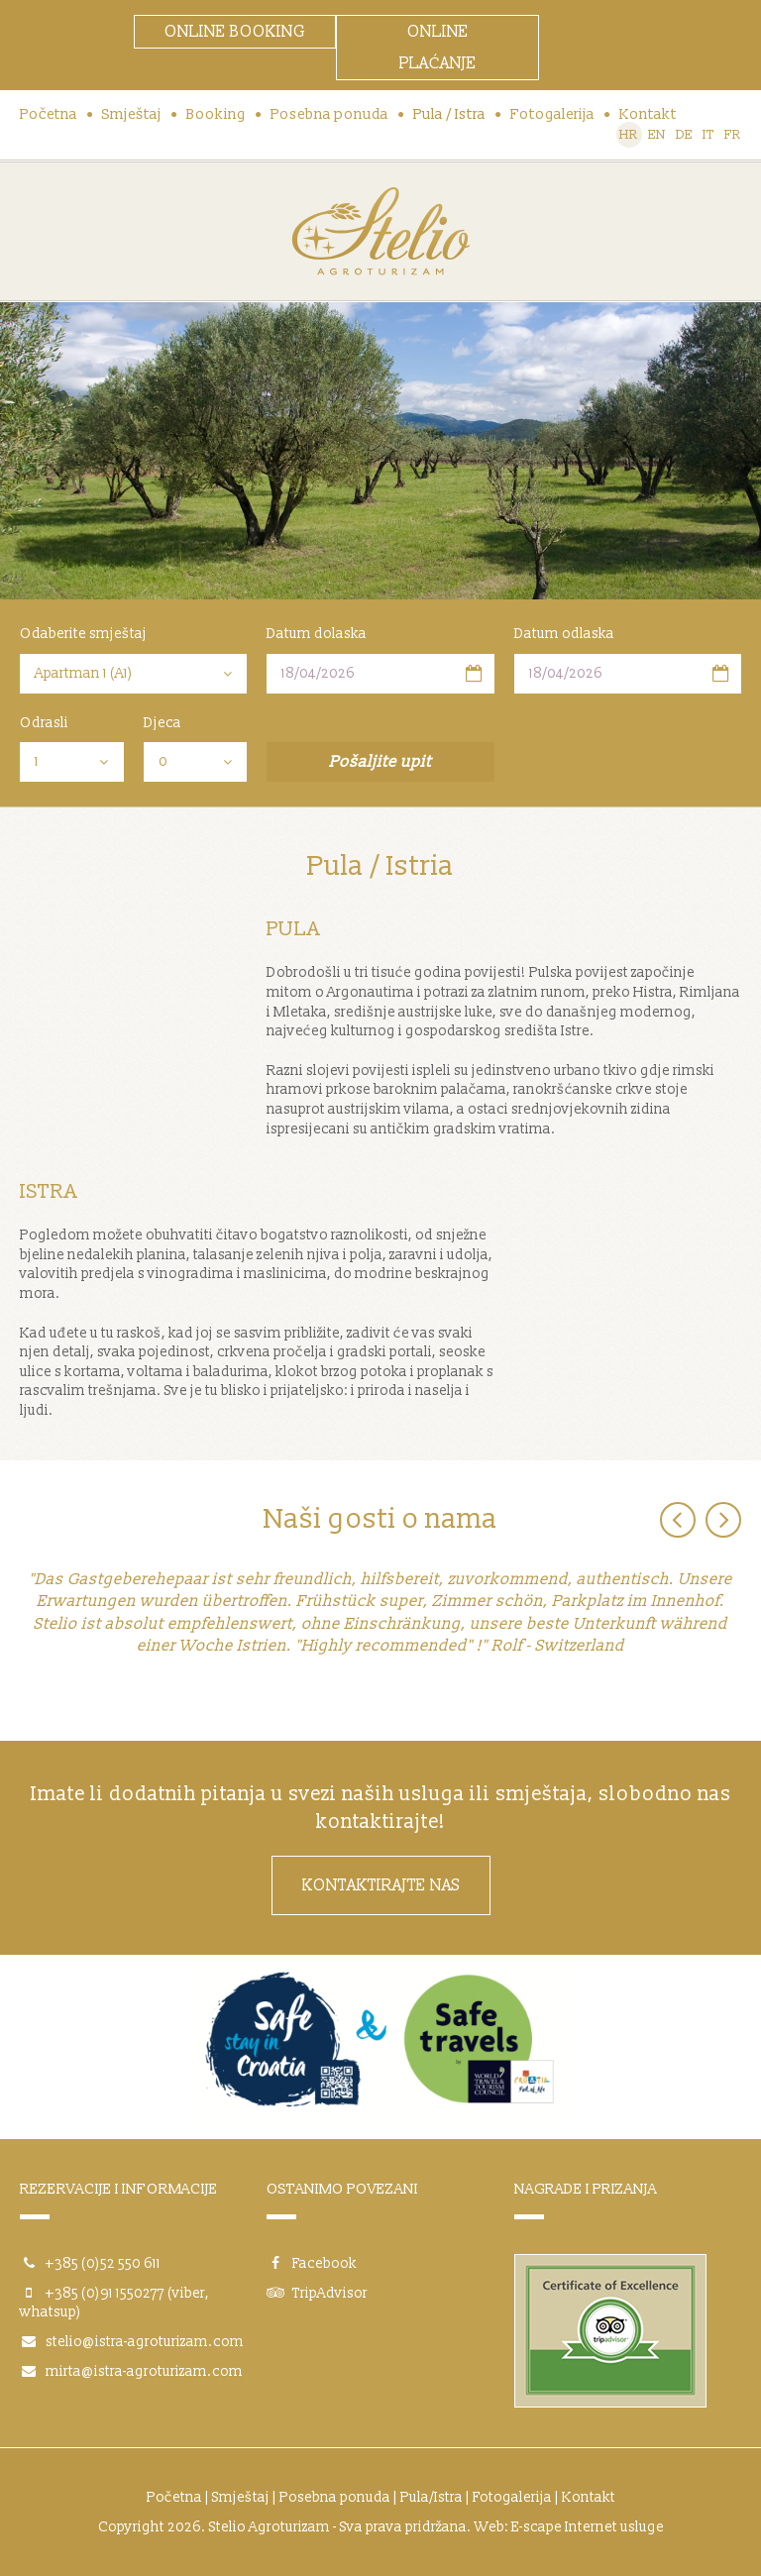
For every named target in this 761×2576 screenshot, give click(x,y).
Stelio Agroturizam (380, 231)
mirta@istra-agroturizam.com (144, 2371)
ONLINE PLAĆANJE (438, 47)
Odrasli (44, 722)
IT (708, 135)
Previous (678, 1520)
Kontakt (648, 114)
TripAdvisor (317, 2293)
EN (657, 135)
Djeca (162, 722)
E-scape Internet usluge (587, 2527)
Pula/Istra (431, 2497)
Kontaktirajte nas (381, 1885)
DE (684, 135)
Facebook (312, 2263)
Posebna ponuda (329, 114)
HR (628, 135)
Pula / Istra (449, 114)
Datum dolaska (317, 633)
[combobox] (133, 674)
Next (723, 1520)
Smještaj (132, 114)
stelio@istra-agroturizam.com (145, 2341)
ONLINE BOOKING (234, 32)
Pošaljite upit (380, 762)
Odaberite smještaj (83, 633)
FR (732, 135)
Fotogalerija (552, 114)
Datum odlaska (564, 633)
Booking (216, 114)
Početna (48, 114)
